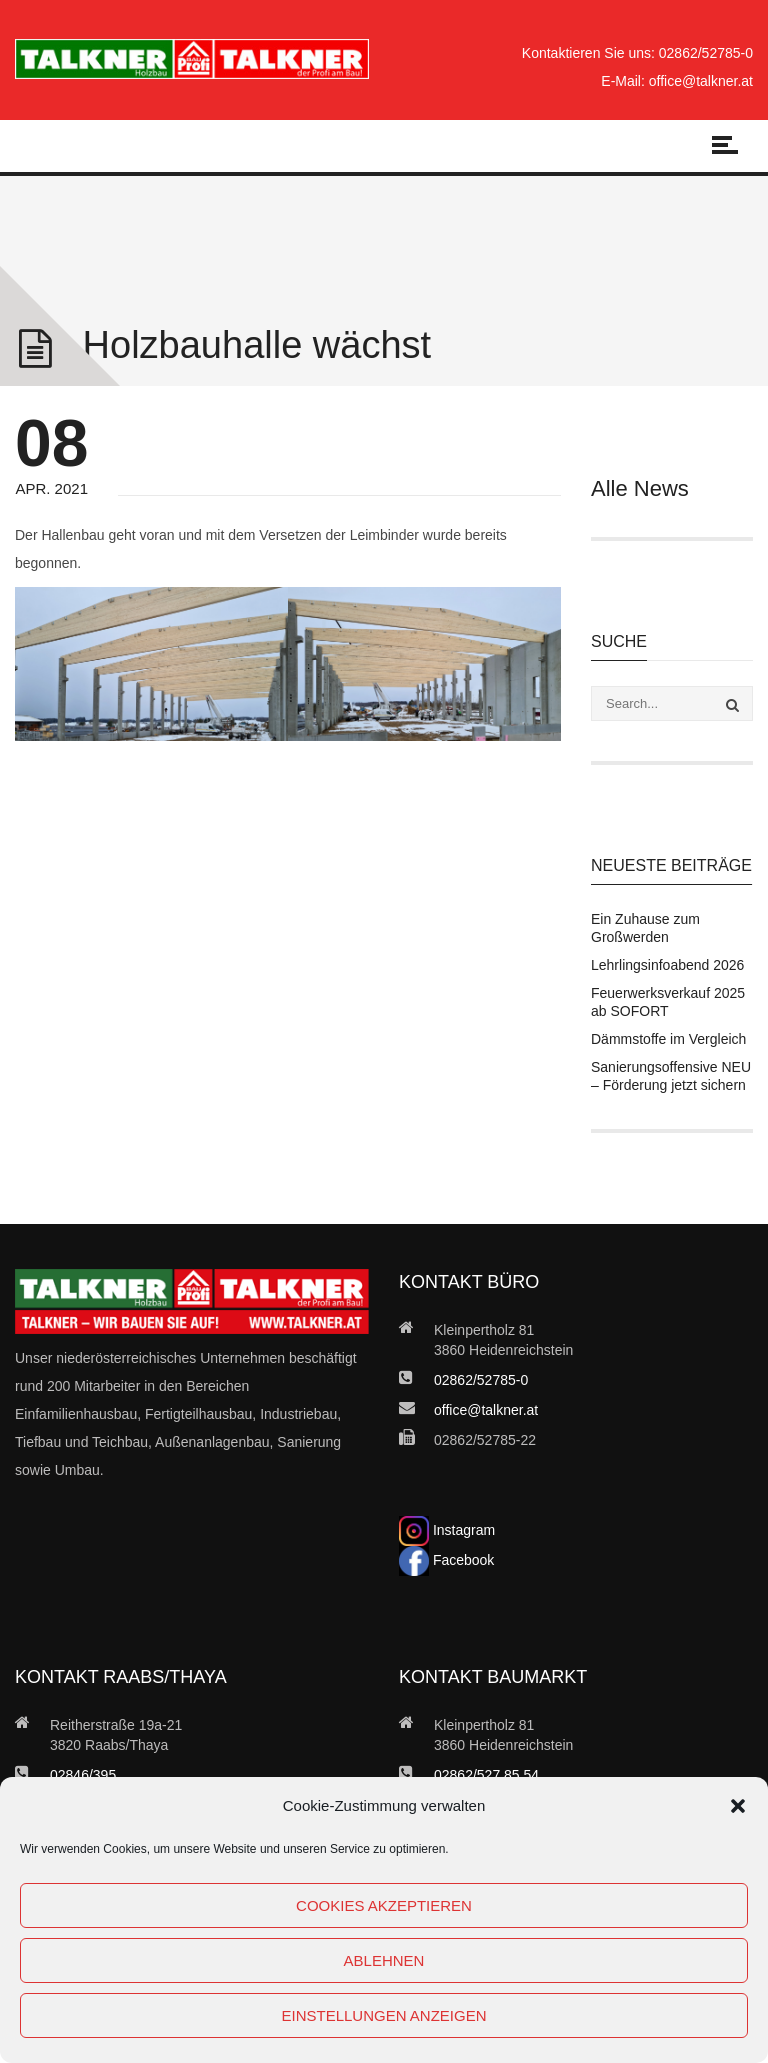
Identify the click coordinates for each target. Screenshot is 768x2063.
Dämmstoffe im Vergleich (668, 1039)
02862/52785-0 (706, 53)
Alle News (640, 488)
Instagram (447, 1530)
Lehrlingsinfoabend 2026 (667, 965)
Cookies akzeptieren (384, 1905)
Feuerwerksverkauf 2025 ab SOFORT (668, 1002)
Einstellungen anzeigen (383, 2015)
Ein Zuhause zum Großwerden (645, 928)
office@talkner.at (701, 81)
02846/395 (83, 1775)
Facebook (446, 1560)
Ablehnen (384, 1960)
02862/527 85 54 (486, 1775)
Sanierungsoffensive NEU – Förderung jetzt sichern (671, 1076)
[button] (738, 1806)
